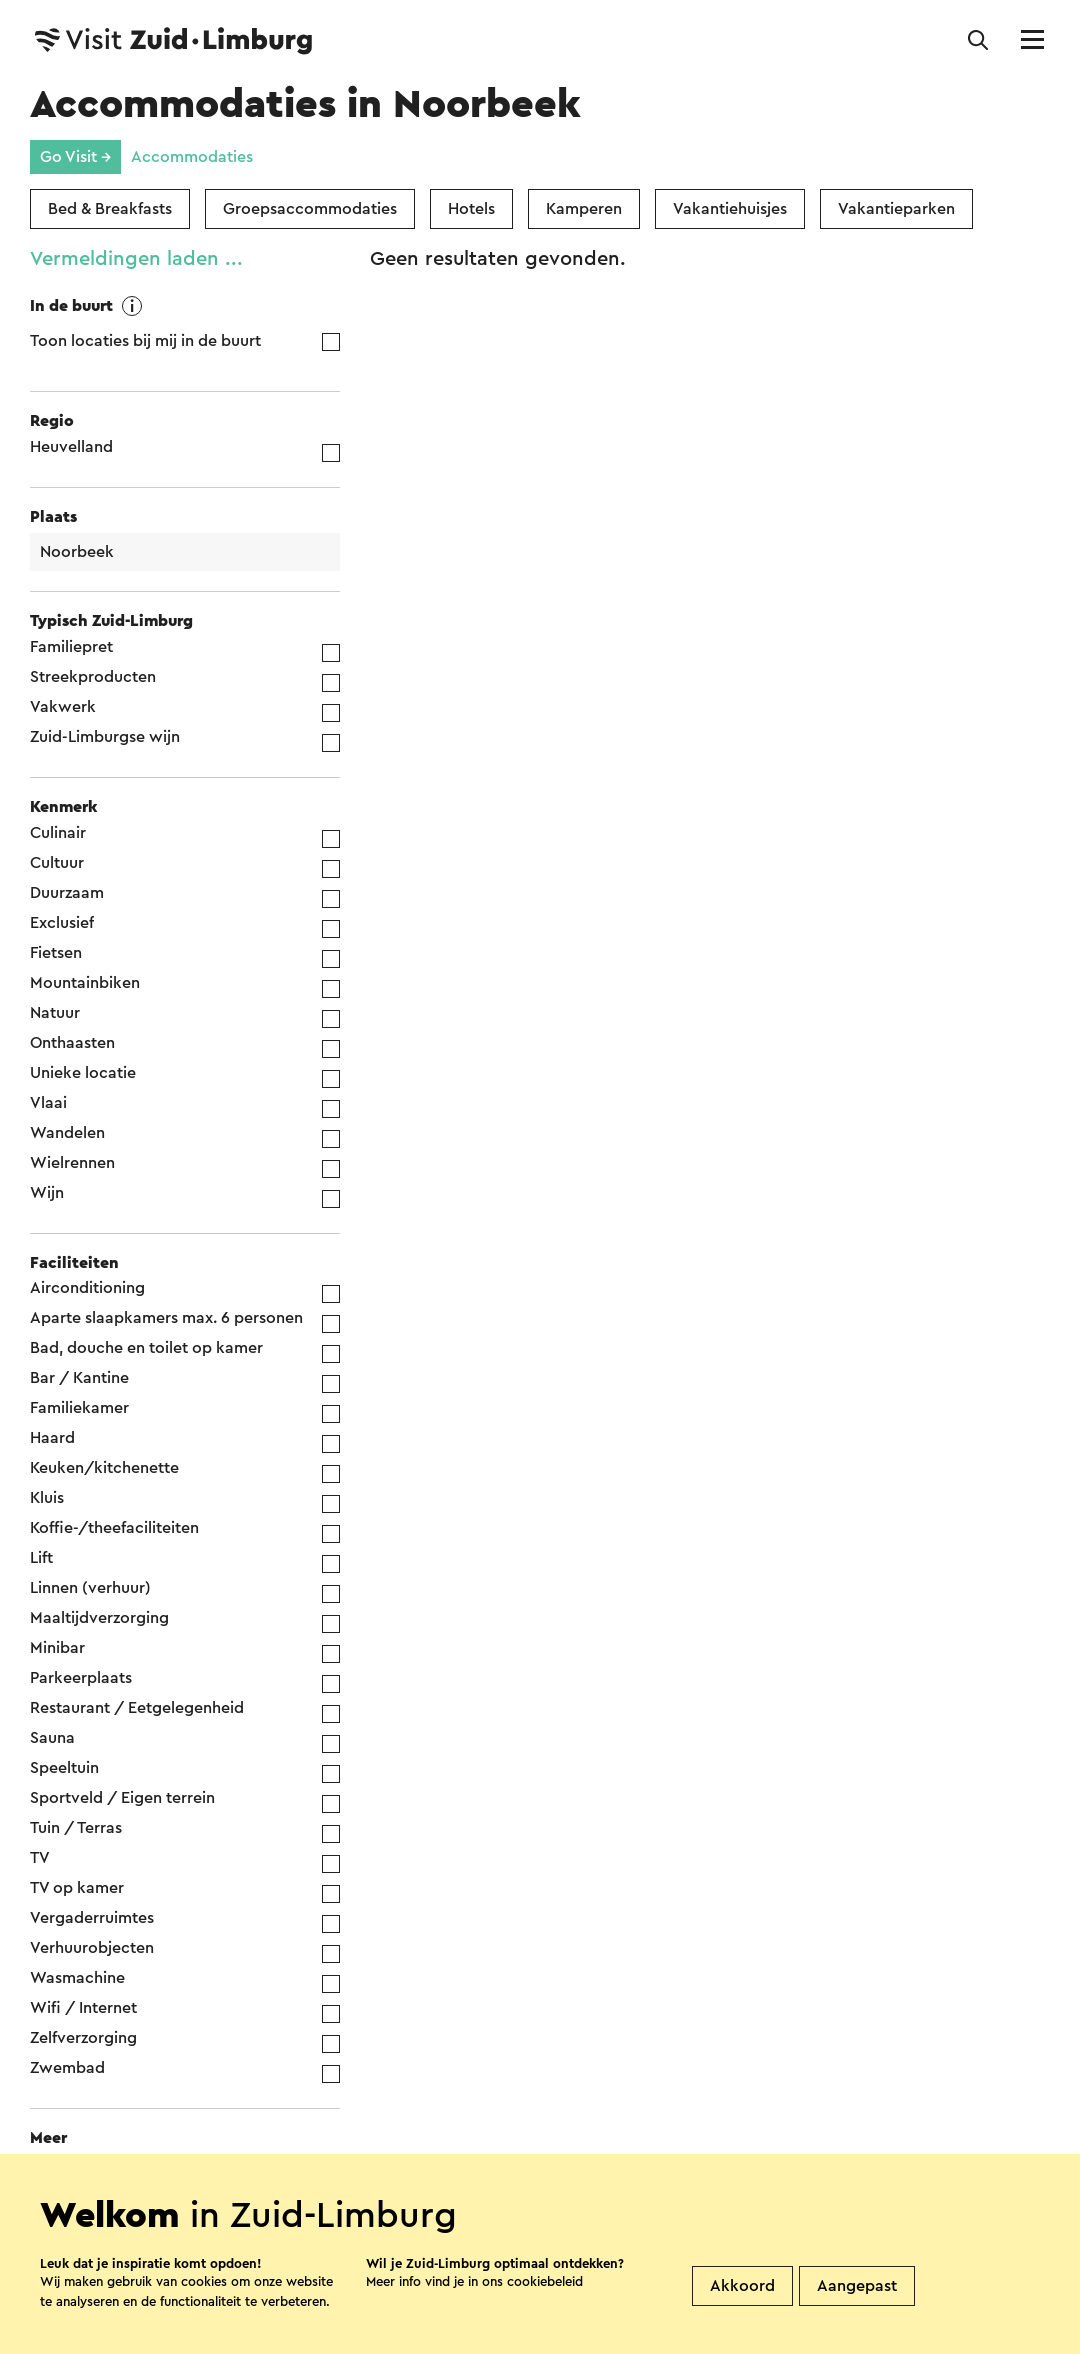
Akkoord (742, 2286)
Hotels (471, 209)
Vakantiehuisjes (730, 209)
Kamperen (584, 209)
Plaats (53, 517)
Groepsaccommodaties (310, 209)
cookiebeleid (545, 2281)
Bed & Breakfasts (110, 209)
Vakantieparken (896, 209)
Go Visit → (75, 157)
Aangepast (857, 2286)
